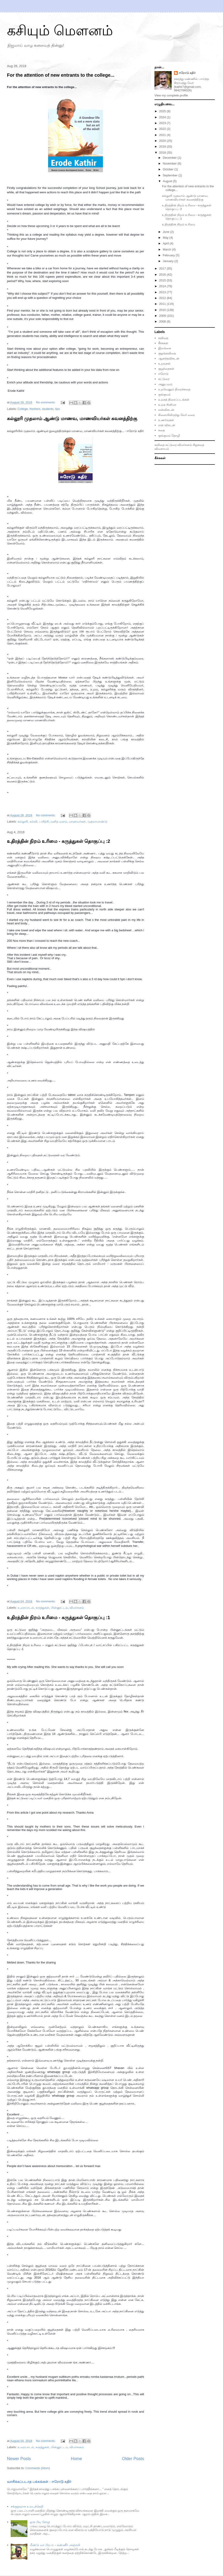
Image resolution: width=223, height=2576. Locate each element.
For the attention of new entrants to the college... (60, 75)
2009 (163, 315)
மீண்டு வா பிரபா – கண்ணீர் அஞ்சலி (55, 2545)
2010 (163, 310)
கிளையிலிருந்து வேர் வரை (176, 415)
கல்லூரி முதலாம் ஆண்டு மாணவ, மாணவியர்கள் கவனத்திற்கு (72, 418)
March (167, 249)
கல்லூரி (23, 821)
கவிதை (163, 338)
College (23, 409)
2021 (163, 135)
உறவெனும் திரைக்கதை (174, 389)
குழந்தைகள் (166, 368)
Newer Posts (19, 2458)
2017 (163, 268)
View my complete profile (171, 95)
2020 (163, 140)
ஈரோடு (163, 374)
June (166, 232)
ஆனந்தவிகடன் (168, 358)
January (168, 261)
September (170, 175)
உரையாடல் (26, 1607)
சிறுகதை (198, 445)
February (169, 255)
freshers (35, 409)
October (168, 169)
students (47, 409)
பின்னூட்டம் (59, 1607)
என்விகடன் (166, 410)
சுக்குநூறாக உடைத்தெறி (27, 2506)
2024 (163, 117)
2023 (163, 123)
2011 (163, 304)
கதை (161, 430)
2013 (163, 292)
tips (57, 409)
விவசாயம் (161, 449)
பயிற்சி (44, 821)
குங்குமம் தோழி (169, 435)
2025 (163, 111)
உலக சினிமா (167, 404)
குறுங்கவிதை (167, 353)
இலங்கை (164, 348)
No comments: (46, 402)
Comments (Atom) (38, 2468)
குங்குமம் (164, 394)
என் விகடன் (166, 425)
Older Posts (133, 2458)
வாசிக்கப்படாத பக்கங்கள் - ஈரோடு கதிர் (39, 2482)
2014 (163, 286)
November (170, 163)
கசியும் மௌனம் (60, 30)
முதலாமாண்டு (97, 821)
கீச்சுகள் (163, 343)
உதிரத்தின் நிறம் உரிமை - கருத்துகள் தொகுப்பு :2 (58, 841)
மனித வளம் (58, 821)
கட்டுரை (164, 379)
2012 (163, 298)
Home (76, 2458)
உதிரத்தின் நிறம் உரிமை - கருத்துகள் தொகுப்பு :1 (58, 1617)
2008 (163, 321)
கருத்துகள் (42, 1607)
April (166, 243)
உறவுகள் (164, 363)
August (168, 181)
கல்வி (33, 821)
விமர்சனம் (76, 1607)
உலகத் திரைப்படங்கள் (173, 399)
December (170, 157)
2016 (163, 274)
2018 (163, 152)
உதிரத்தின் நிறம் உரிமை (178, 224)
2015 (163, 280)
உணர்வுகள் (166, 420)
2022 (163, 129)
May (166, 237)
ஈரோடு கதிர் (187, 73)
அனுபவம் (165, 384)
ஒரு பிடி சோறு (40, 2522)
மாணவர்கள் (77, 821)
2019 (163, 146)
